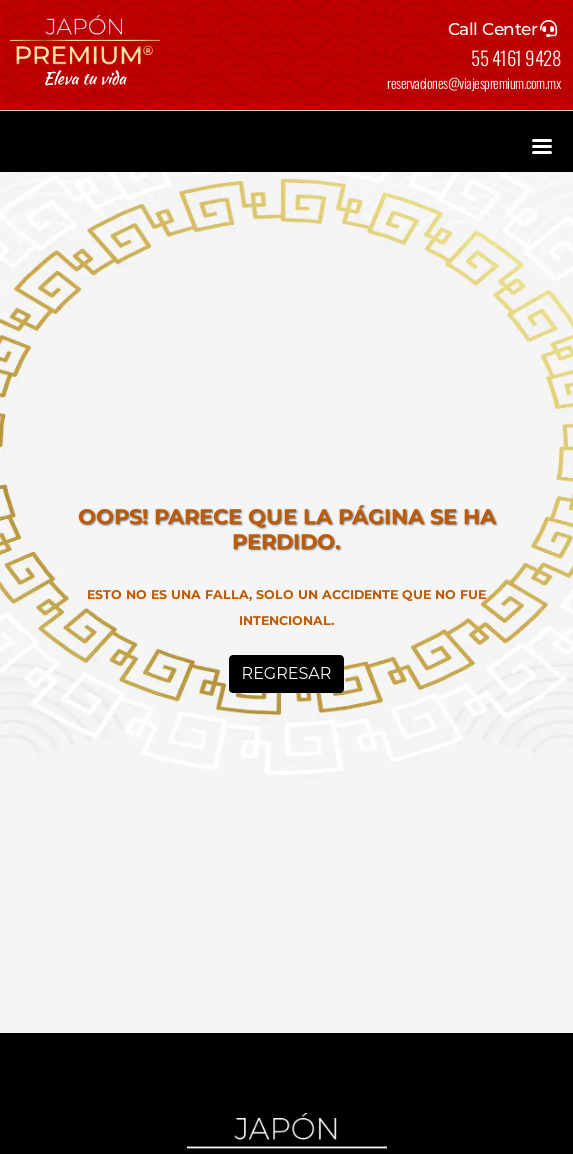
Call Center (493, 29)
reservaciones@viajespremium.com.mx (473, 82)
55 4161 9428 (515, 57)
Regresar (287, 673)
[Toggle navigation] (542, 143)
